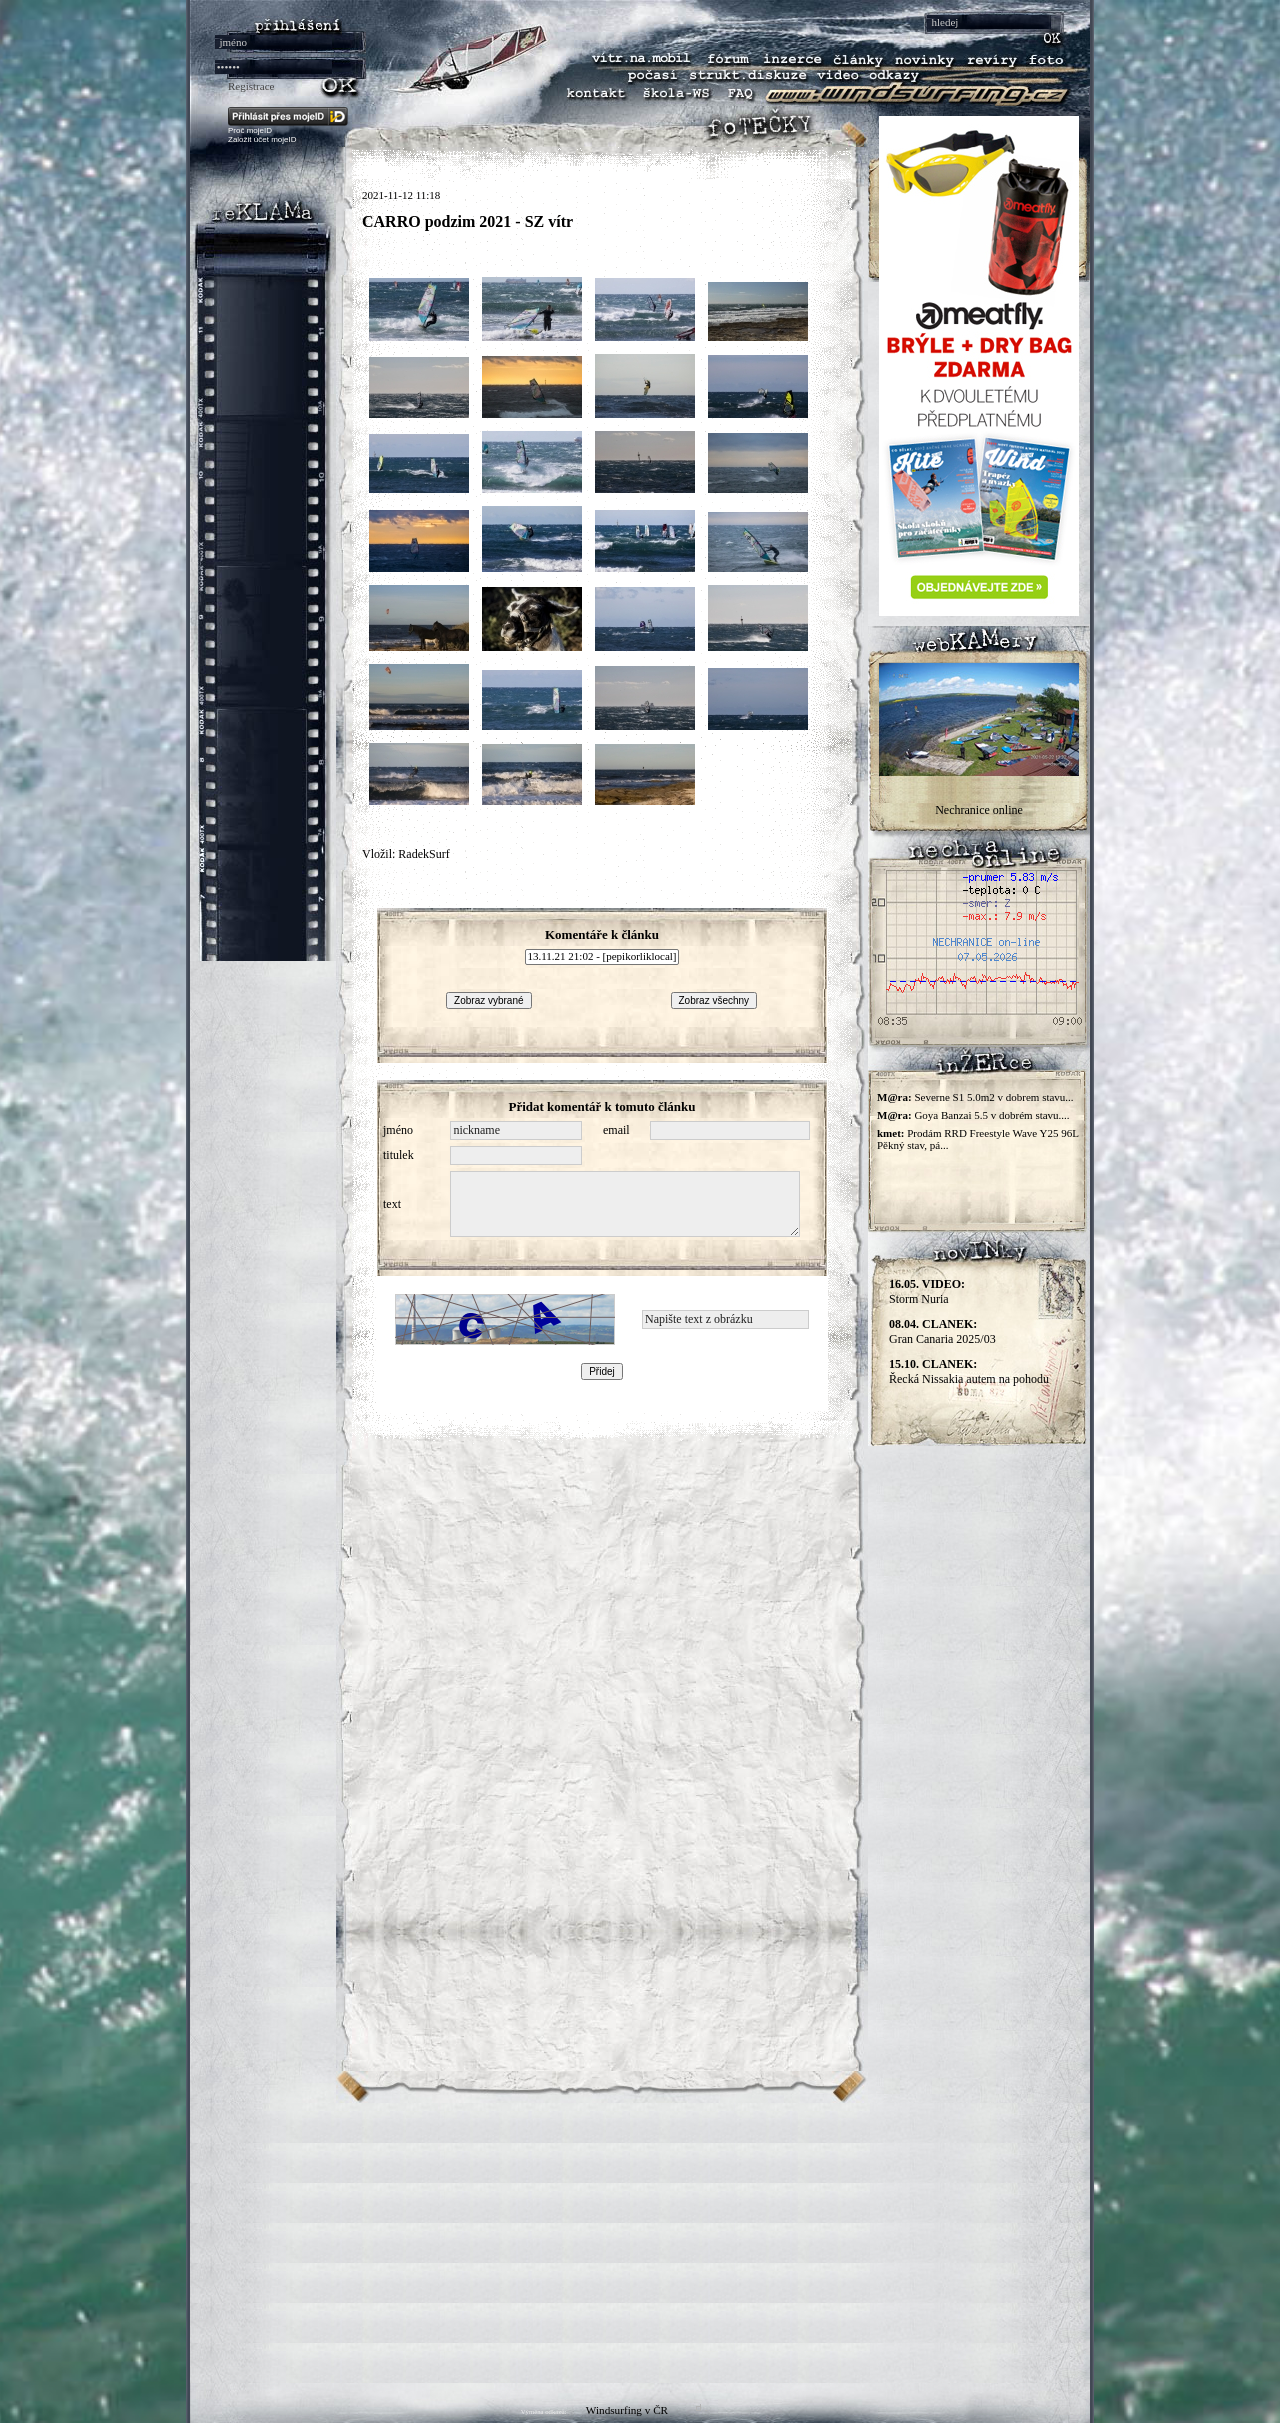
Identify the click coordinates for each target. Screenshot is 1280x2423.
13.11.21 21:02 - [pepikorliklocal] (602, 957)
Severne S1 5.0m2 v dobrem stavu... (993, 1097)
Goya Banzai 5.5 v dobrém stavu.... (991, 1115)
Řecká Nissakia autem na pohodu (969, 1371)
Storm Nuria (927, 1291)
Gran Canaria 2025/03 (942, 1331)
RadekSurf (423, 854)
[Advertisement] (640, 2243)
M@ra (892, 1097)
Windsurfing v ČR (627, 2410)
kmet (889, 1133)
